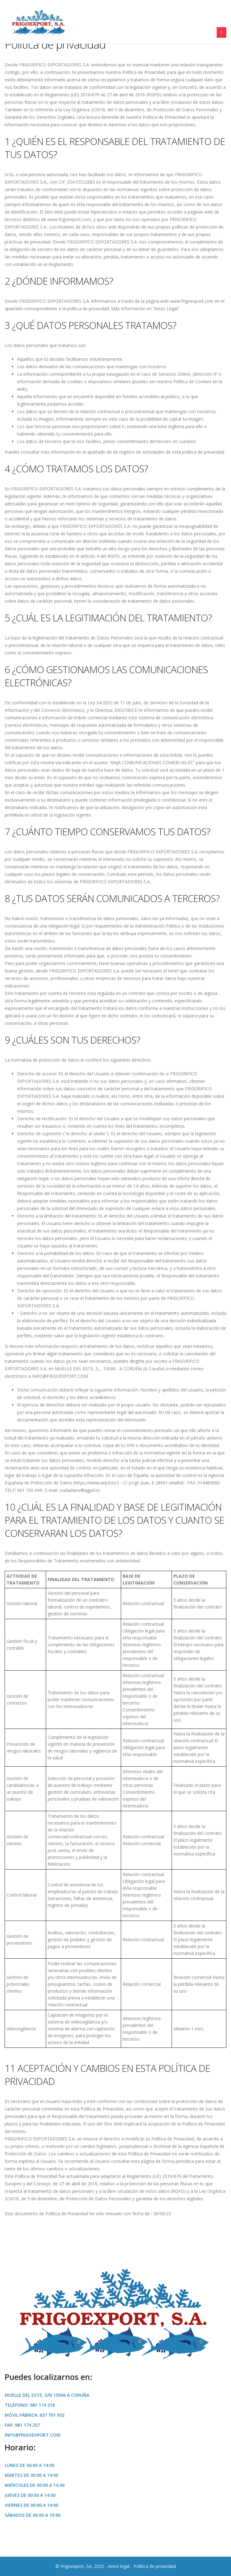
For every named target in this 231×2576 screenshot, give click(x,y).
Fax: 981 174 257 (22, 2425)
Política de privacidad (155, 2566)
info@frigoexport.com (32, 2435)
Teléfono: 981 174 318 (30, 2405)
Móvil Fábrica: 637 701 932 (34, 2415)
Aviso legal (119, 2566)
